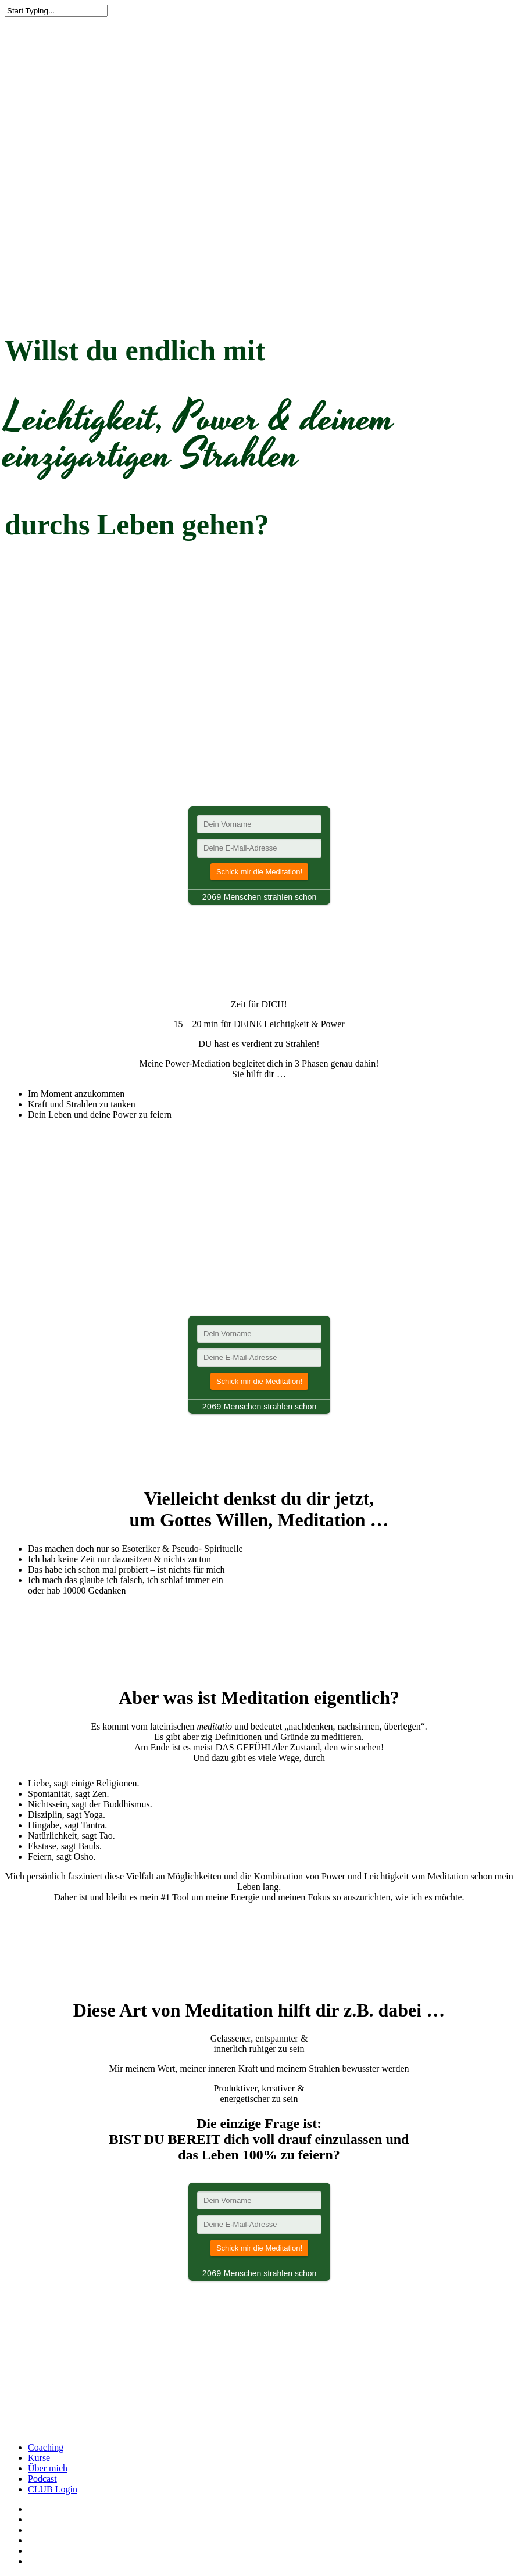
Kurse (39, 2458)
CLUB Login (52, 2489)
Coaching (45, 2447)
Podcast (42, 2479)
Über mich (47, 2468)
